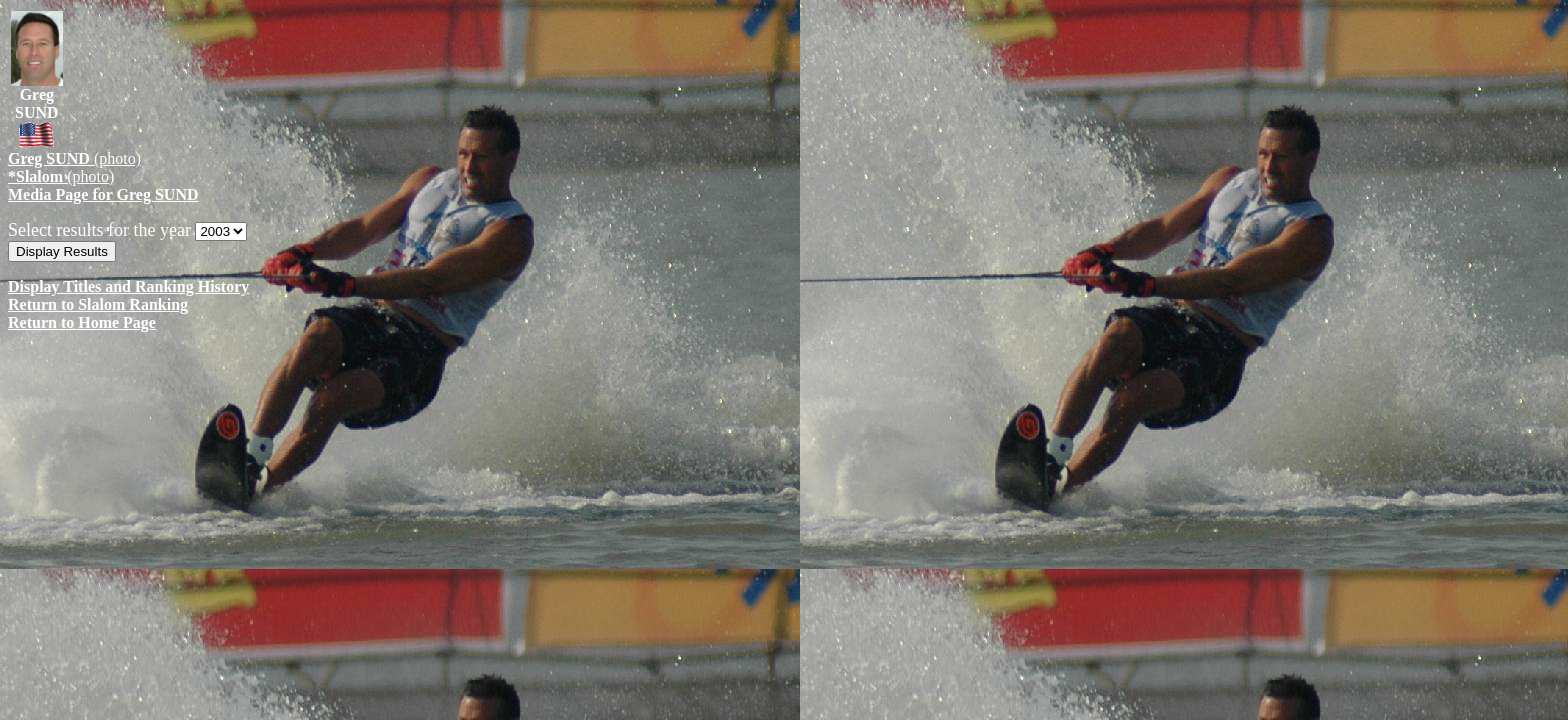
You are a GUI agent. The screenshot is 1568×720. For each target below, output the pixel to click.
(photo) (74, 158)
